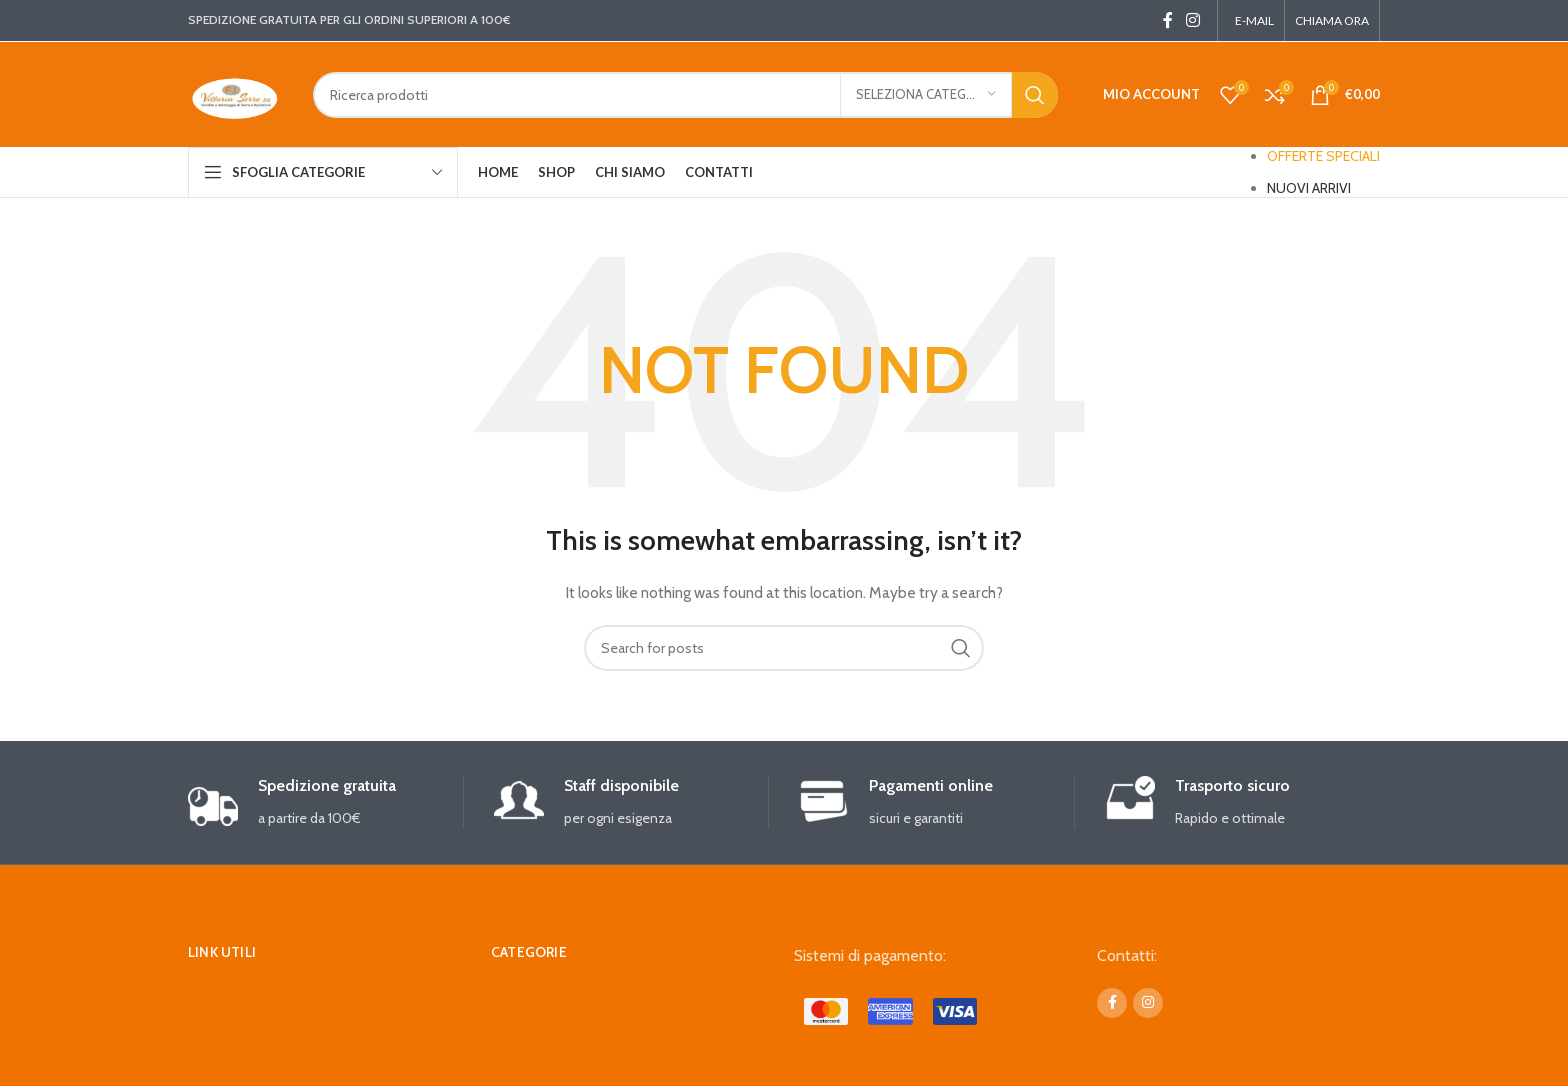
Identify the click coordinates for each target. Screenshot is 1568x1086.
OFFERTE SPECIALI (1323, 156)
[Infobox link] (325, 802)
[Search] (685, 95)
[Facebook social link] (1168, 20)
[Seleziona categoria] (926, 95)
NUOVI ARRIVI (1309, 188)
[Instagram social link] (1193, 20)
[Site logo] (235, 93)
